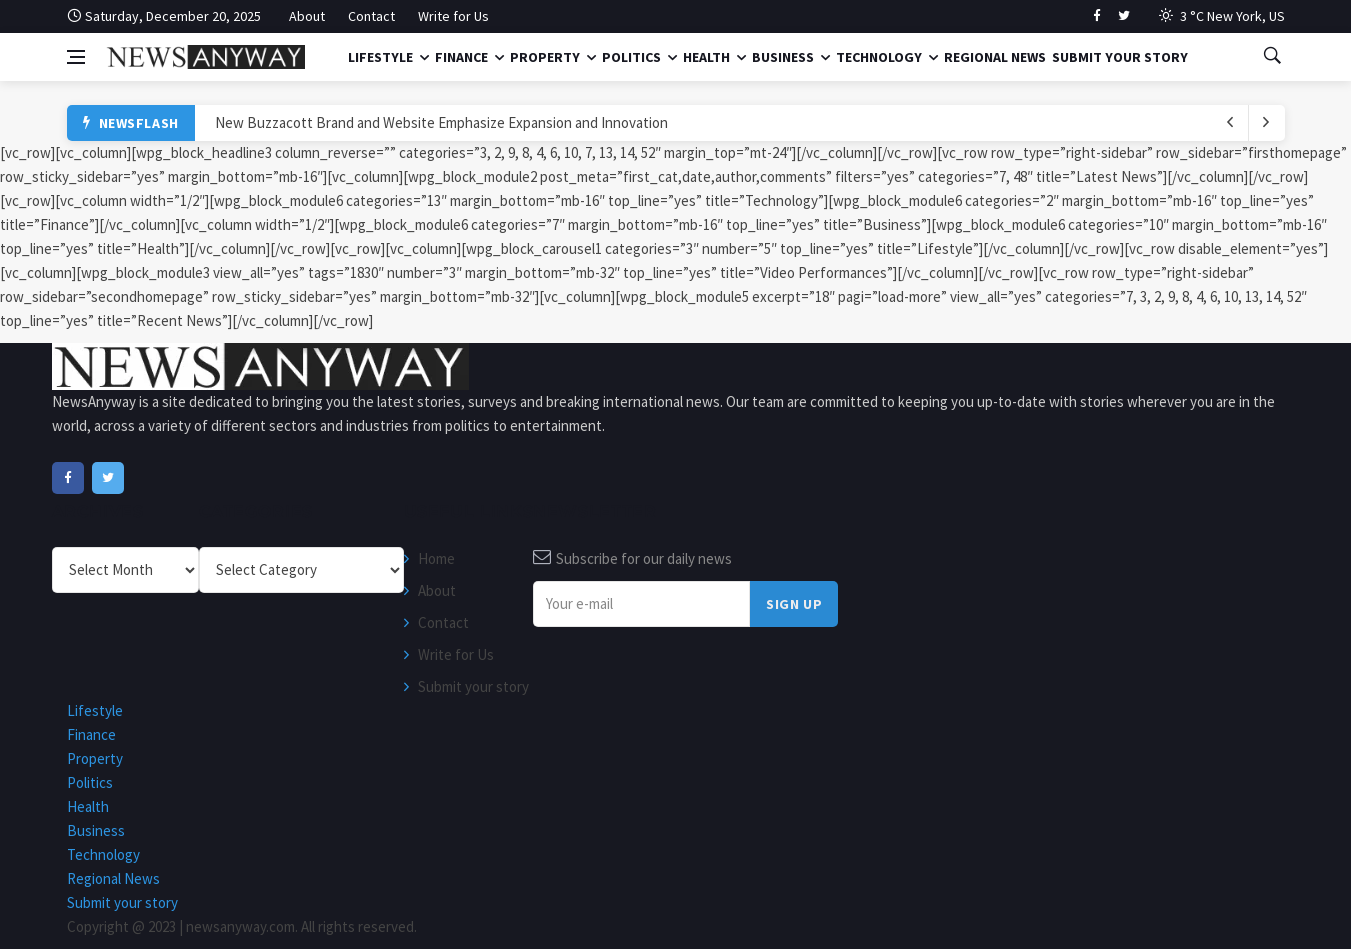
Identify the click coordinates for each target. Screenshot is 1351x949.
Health (706, 57)
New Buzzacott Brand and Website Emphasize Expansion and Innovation (441, 122)
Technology (879, 57)
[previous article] (1267, 123)
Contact (371, 16)
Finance (461, 57)
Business (783, 57)
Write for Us (453, 16)
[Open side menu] (76, 57)
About (307, 16)
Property (545, 57)
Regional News (995, 57)
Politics (631, 57)
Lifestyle (380, 57)
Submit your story (1120, 57)
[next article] (1231, 123)
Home (436, 558)
